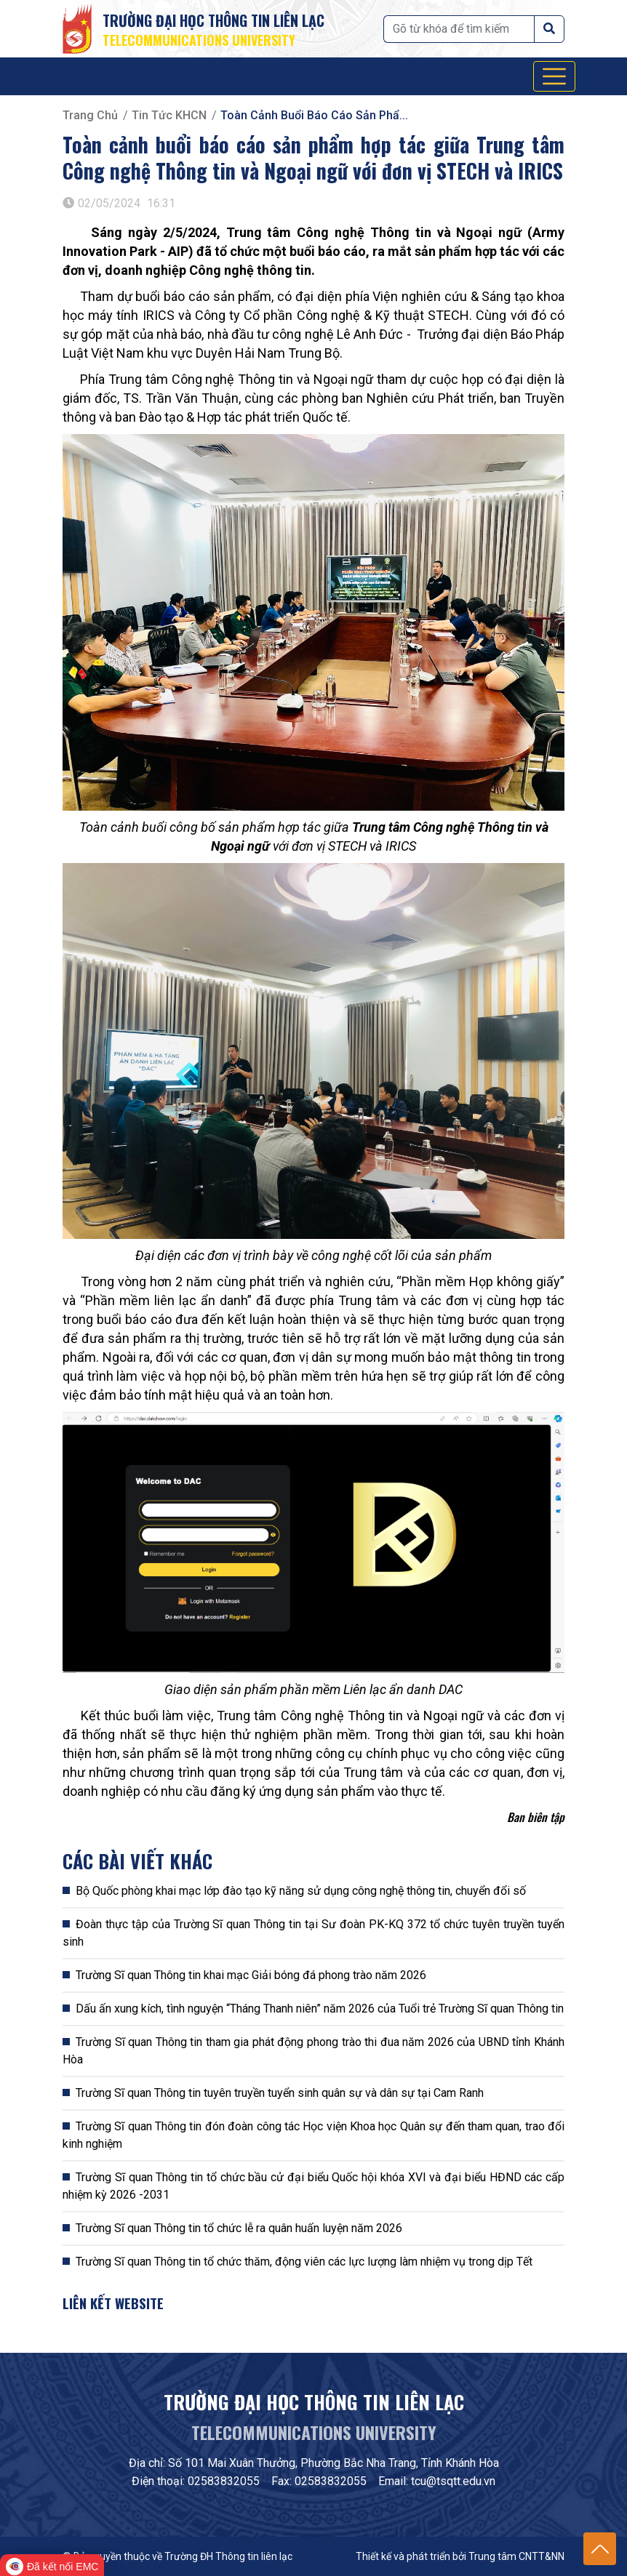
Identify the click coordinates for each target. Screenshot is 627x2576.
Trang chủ (90, 115)
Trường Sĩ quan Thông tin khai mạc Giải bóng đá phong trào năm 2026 (251, 1975)
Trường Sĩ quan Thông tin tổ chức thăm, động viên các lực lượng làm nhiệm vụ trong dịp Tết (304, 2261)
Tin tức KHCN (169, 115)
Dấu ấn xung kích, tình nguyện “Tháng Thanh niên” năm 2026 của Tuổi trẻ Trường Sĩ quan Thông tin (320, 2008)
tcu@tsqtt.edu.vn (453, 2481)
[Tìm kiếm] (459, 29)
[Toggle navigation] (554, 76)
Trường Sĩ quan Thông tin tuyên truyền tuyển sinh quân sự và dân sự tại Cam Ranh (280, 2093)
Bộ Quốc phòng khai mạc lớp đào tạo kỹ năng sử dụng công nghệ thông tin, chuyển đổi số (301, 1891)
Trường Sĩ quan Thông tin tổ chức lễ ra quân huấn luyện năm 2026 (239, 2228)
